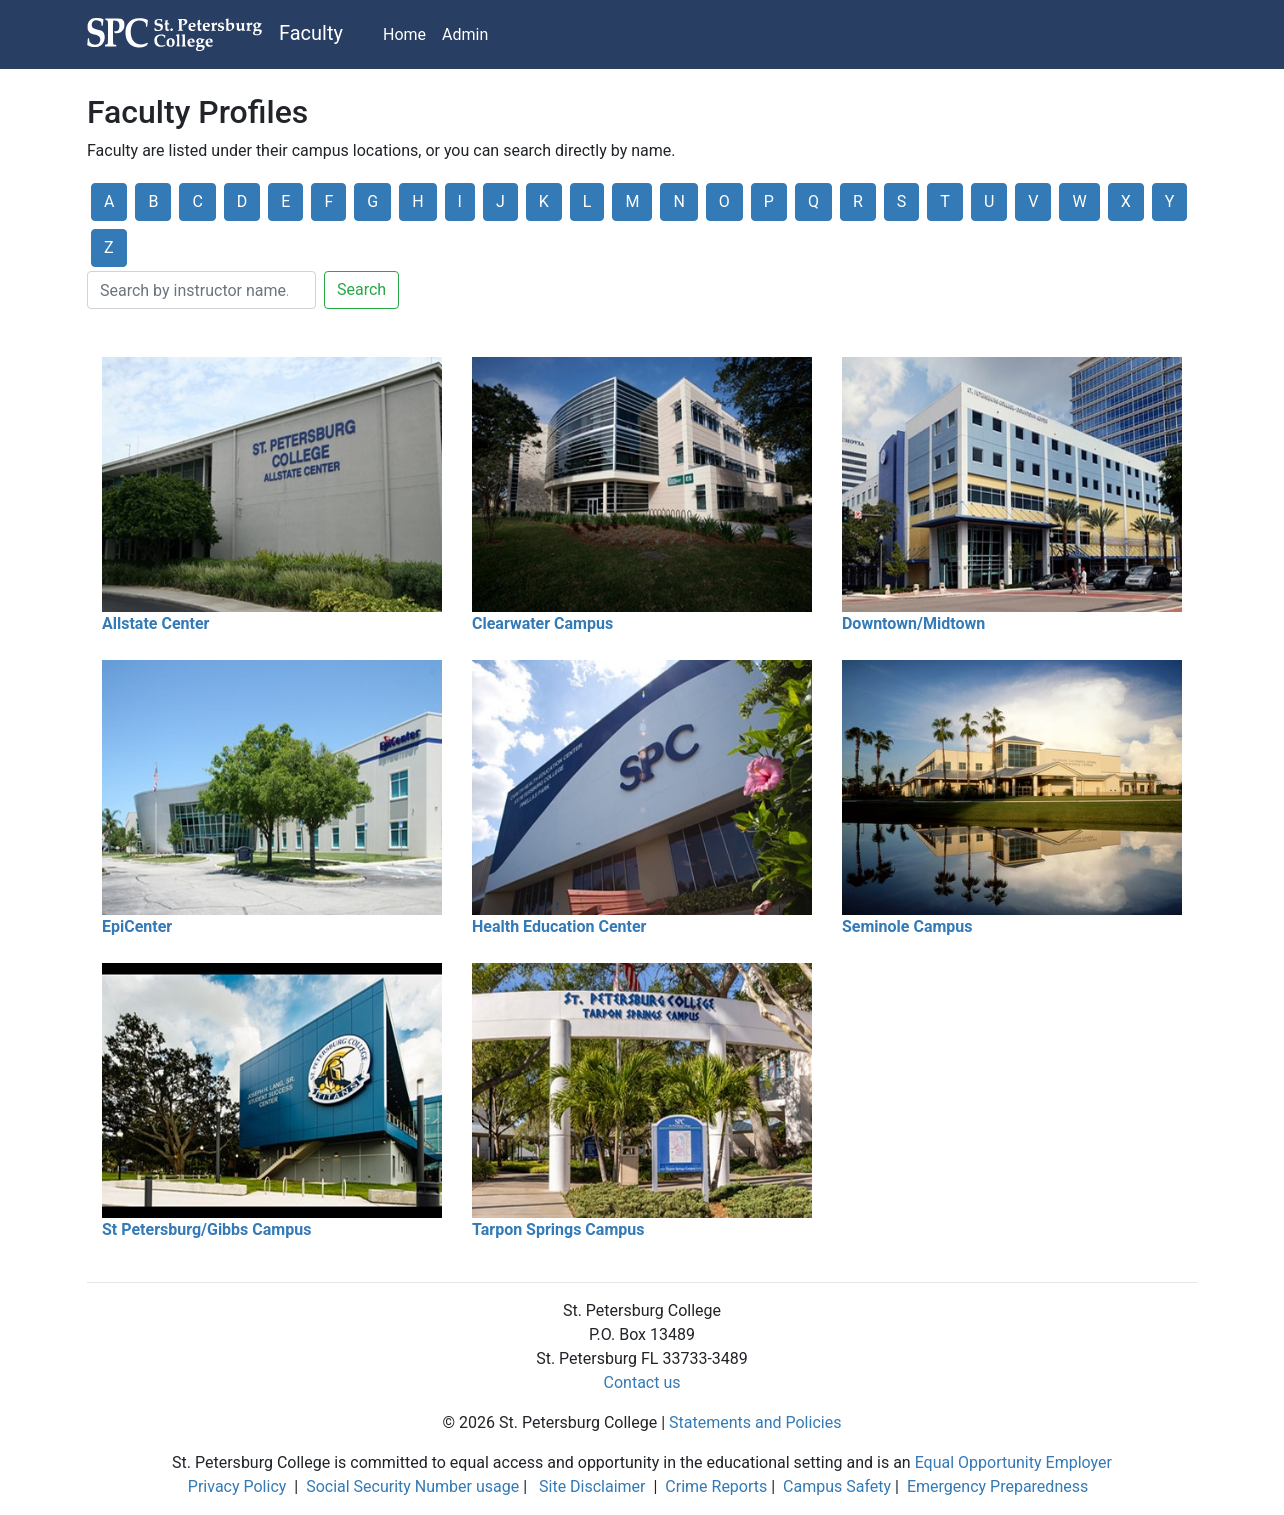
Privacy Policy (237, 1486)
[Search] (201, 290)
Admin (465, 34)
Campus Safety (837, 1486)
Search (361, 289)
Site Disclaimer (592, 1486)
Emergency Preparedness (997, 1486)
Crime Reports (716, 1486)
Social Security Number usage (412, 1486)
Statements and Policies (755, 1422)
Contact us (642, 1382)
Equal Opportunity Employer (1013, 1462)
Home (404, 34)
